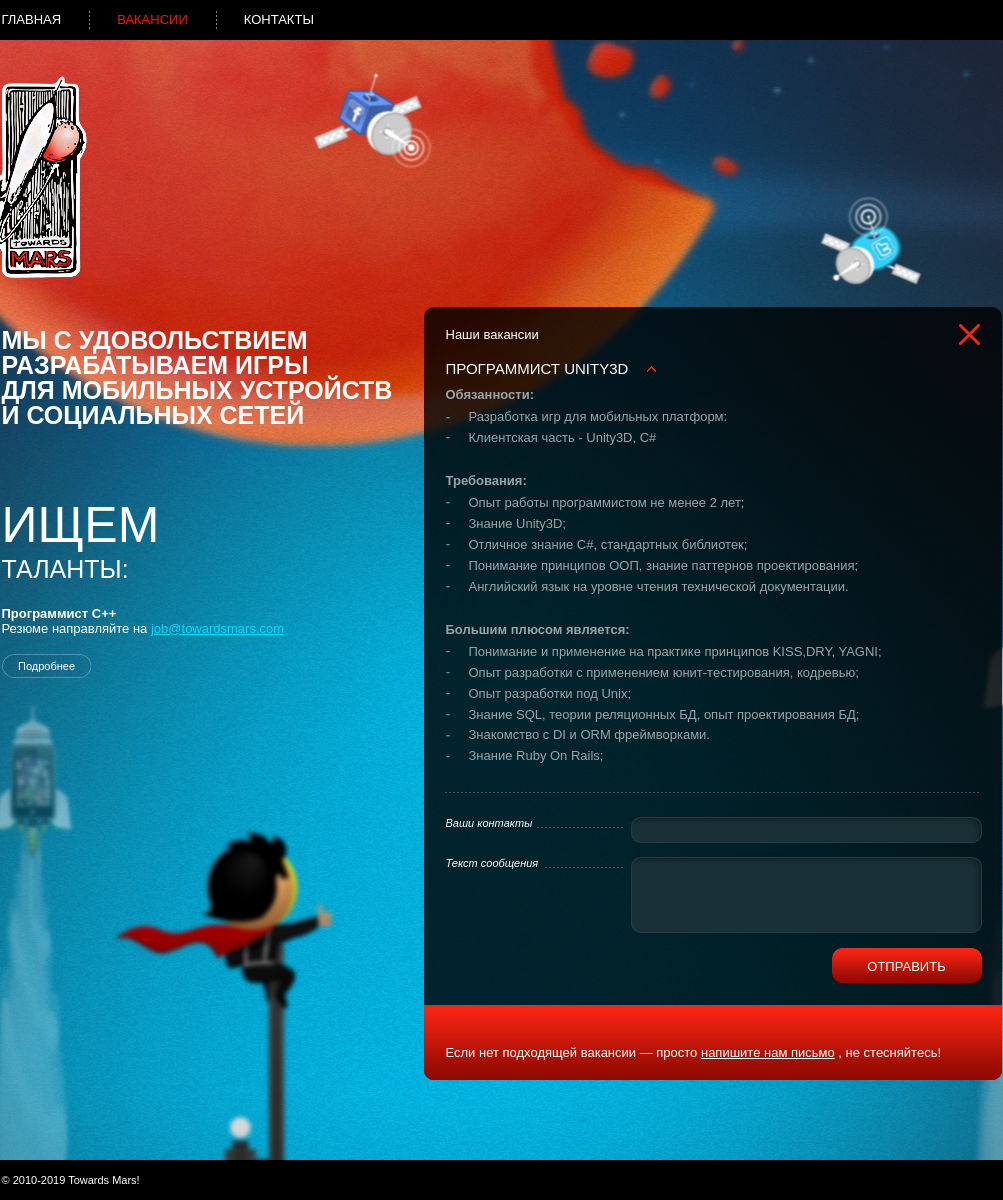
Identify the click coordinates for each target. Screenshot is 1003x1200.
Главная (32, 19)
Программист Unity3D (537, 368)
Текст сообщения (492, 863)
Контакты (279, 19)
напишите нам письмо (768, 1052)
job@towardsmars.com (217, 628)
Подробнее (46, 666)
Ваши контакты (489, 823)
